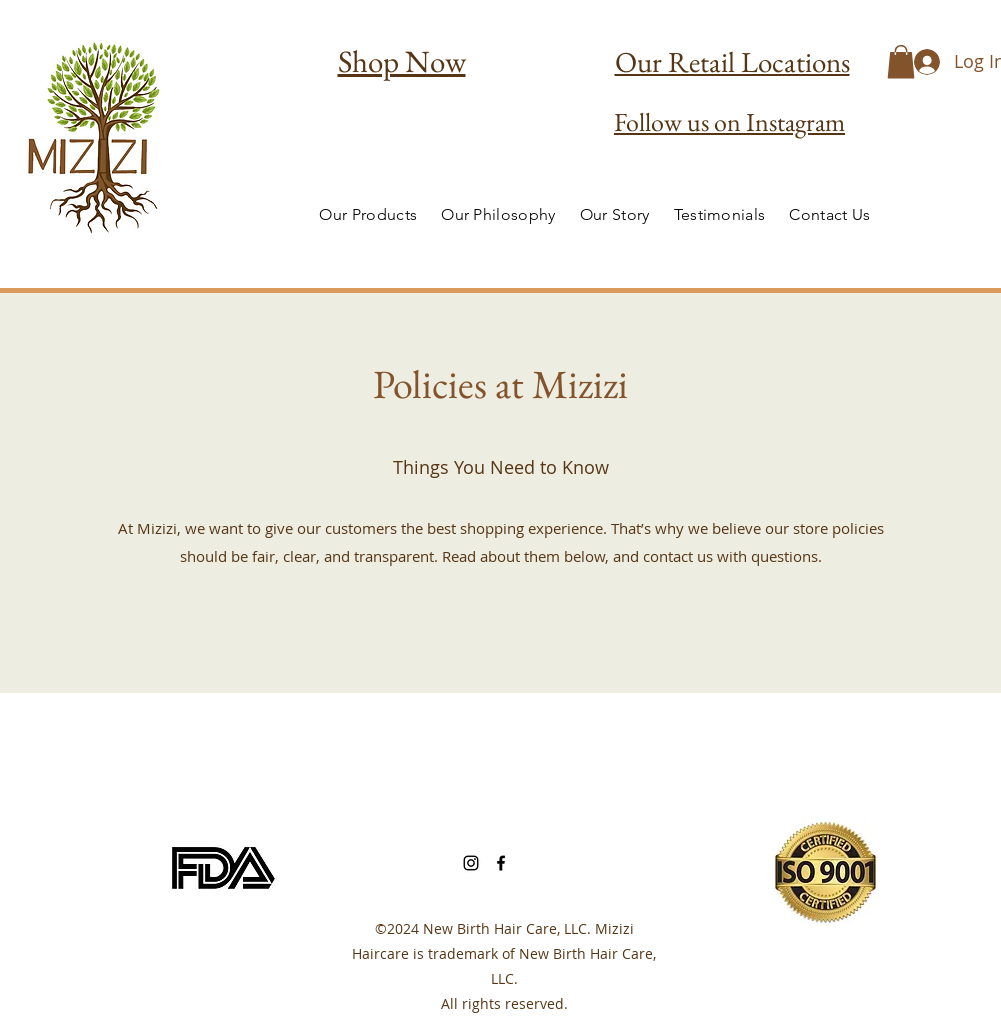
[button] (901, 61)
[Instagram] (471, 863)
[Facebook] (501, 863)
